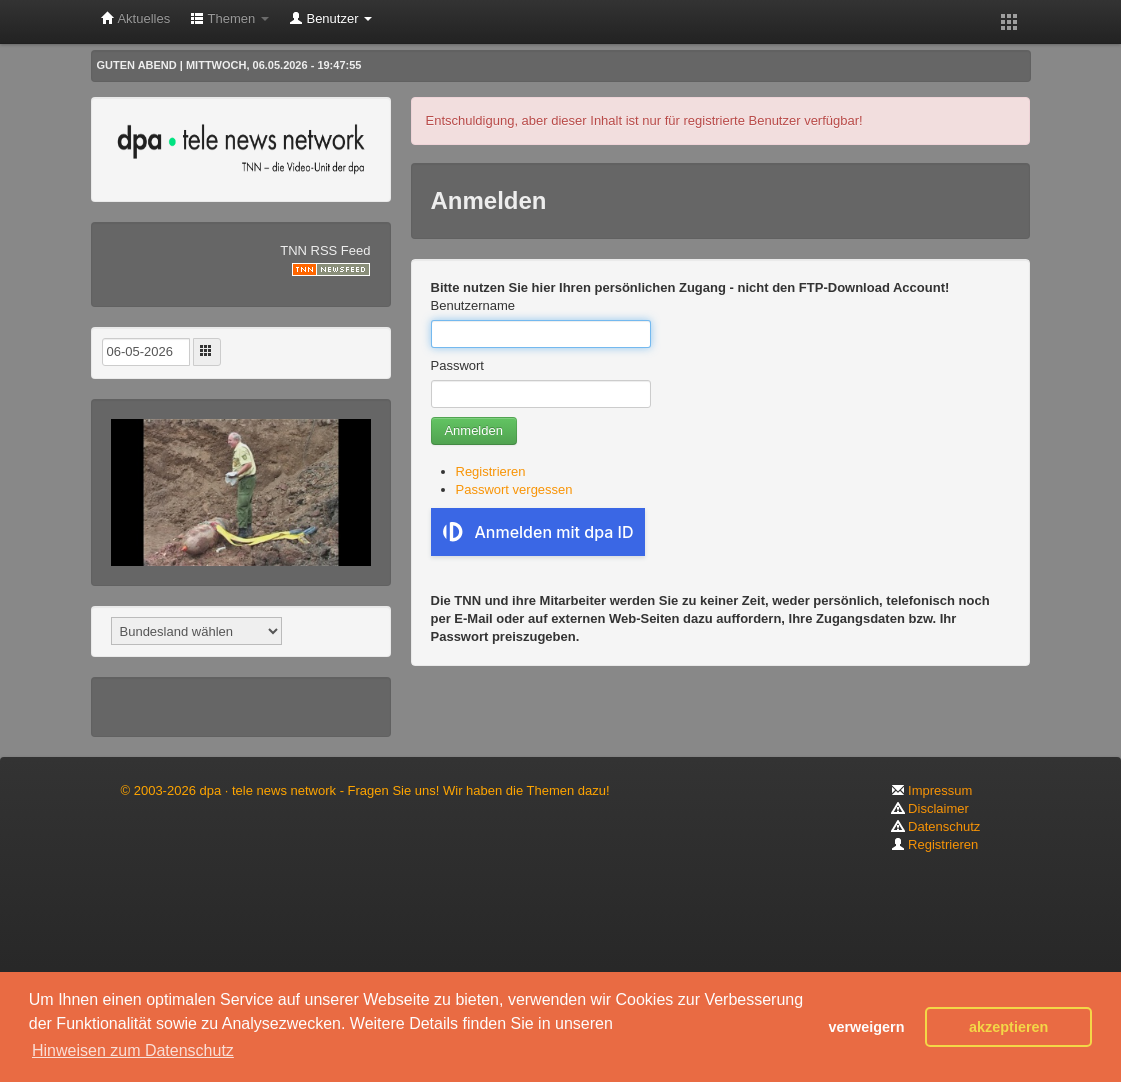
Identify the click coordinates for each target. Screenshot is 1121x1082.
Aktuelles (136, 18)
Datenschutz (936, 826)
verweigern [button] (866, 1027)
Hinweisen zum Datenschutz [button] (133, 1050)
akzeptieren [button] (1008, 1027)
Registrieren (491, 471)
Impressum (932, 790)
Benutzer (330, 18)
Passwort (457, 365)
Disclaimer (930, 808)
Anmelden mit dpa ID (538, 532)
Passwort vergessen (514, 489)
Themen (229, 18)
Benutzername (473, 305)
